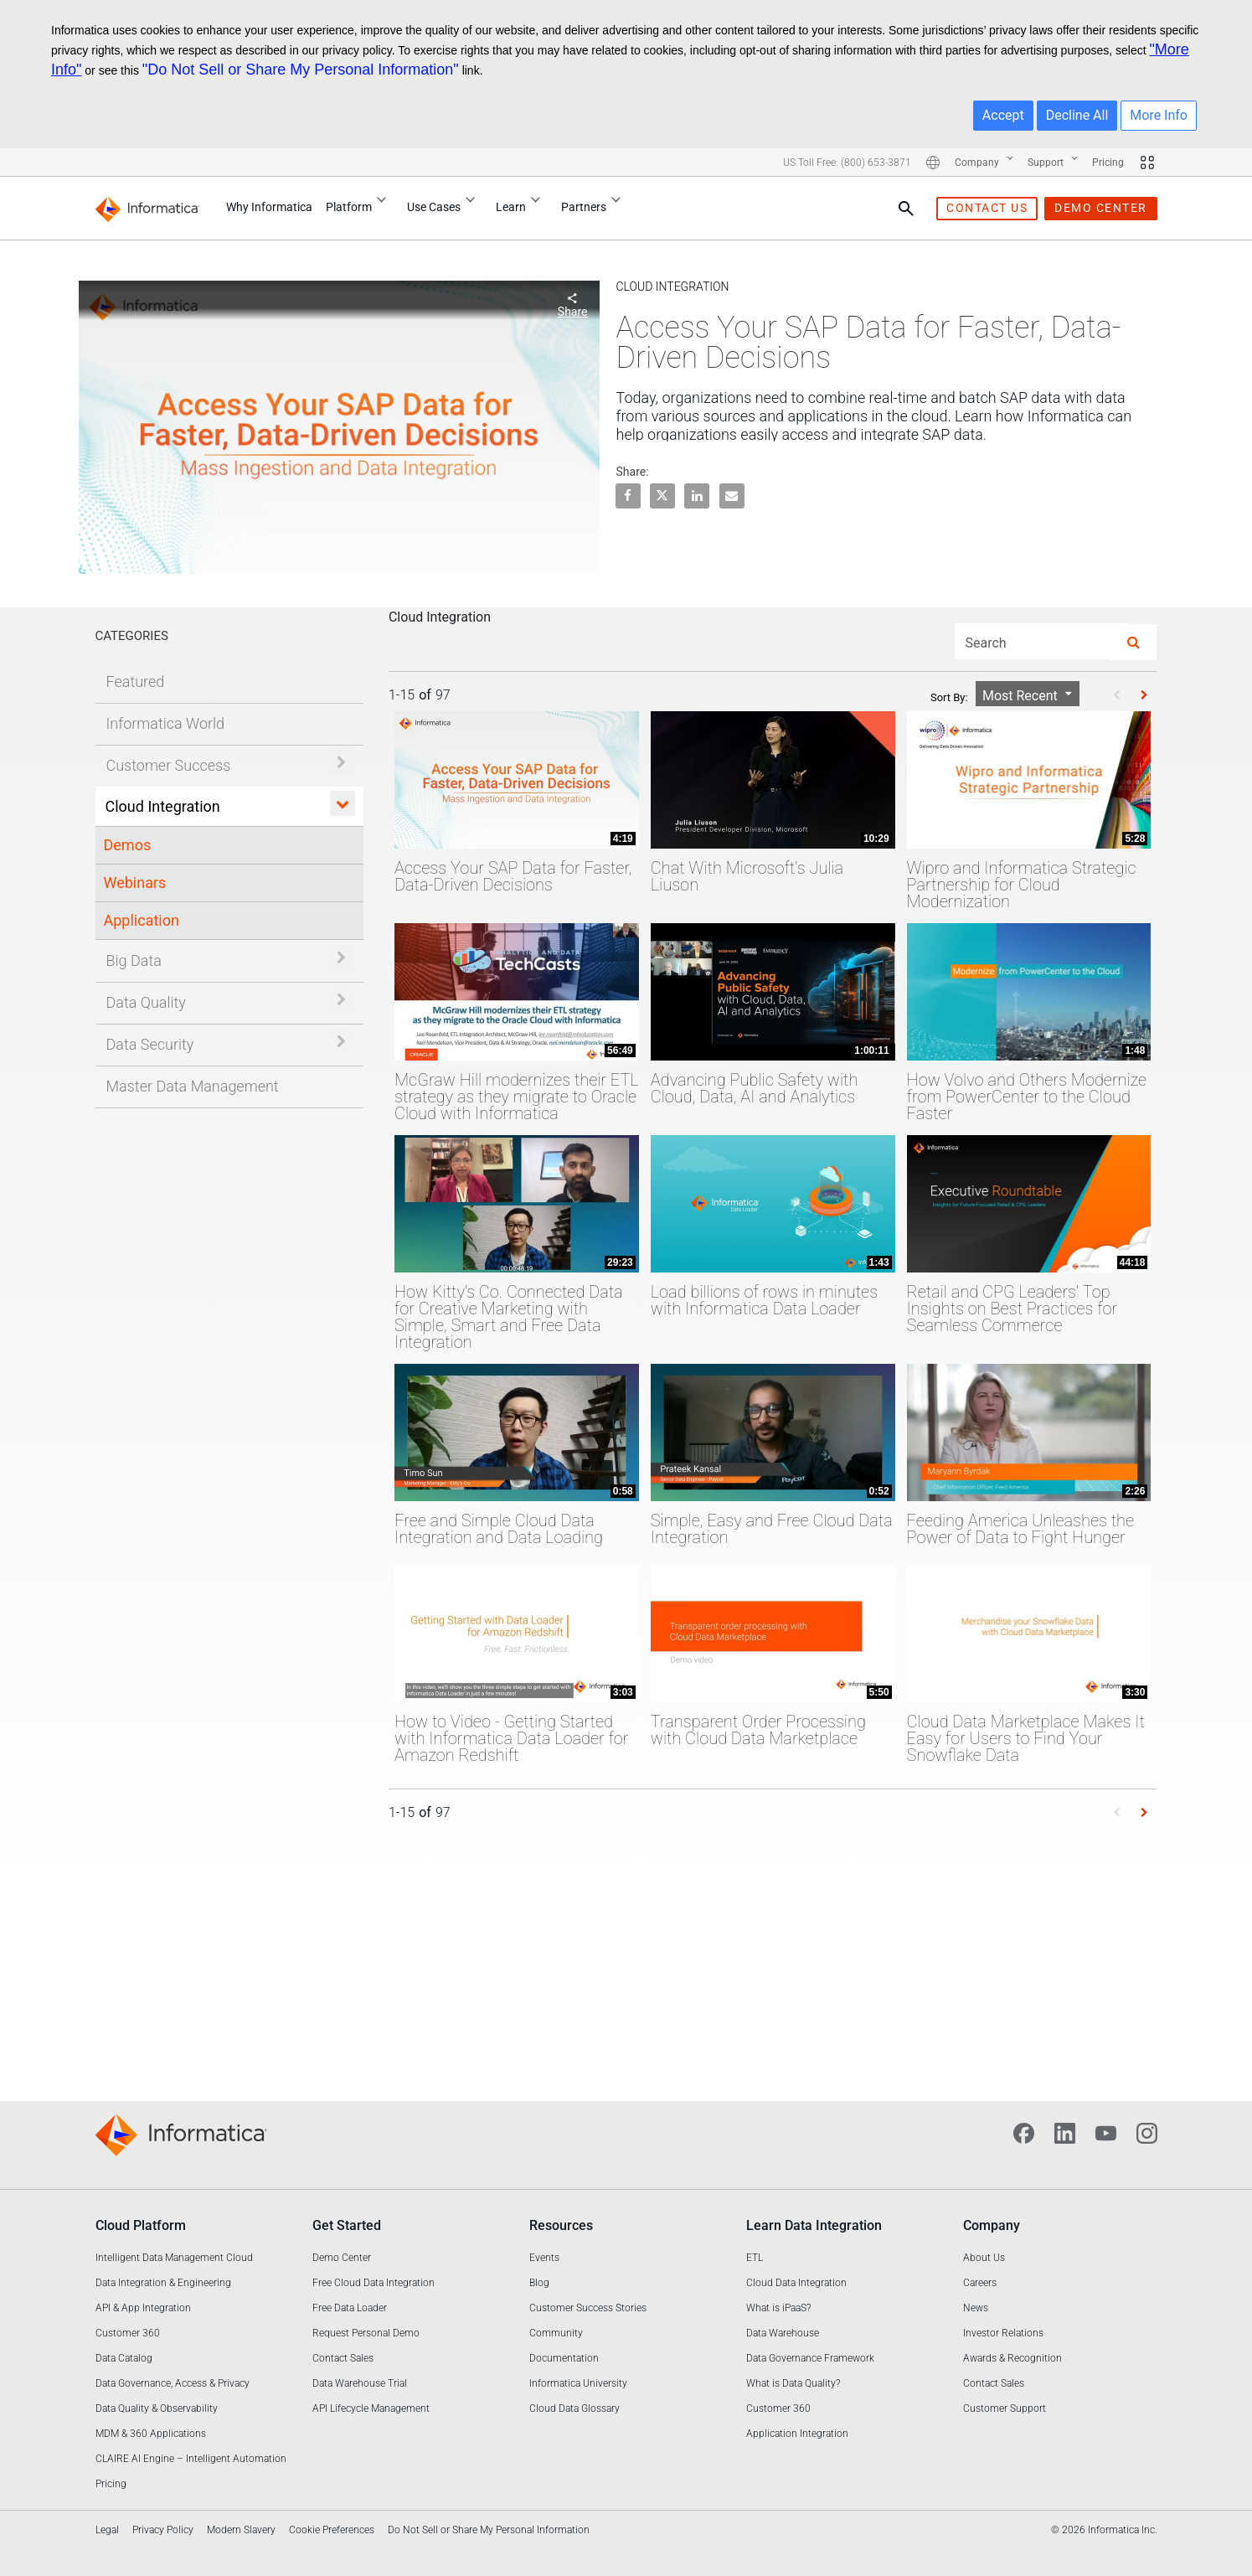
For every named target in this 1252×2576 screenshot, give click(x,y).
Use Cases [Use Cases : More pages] (444, 205)
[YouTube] (1105, 2132)
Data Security (150, 1044)
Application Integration (797, 2433)
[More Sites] (1147, 162)
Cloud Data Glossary (574, 2408)
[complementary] (489, 2540)
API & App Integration (143, 2308)
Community (556, 2333)
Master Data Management (192, 1086)
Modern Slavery (241, 2530)
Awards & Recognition (1012, 2358)
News (975, 2308)
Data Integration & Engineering (163, 2283)
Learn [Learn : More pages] (522, 205)
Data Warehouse (782, 2333)
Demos (128, 845)
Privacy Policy (162, 2530)
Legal (107, 2530)
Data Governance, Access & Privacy (172, 2383)
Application (141, 920)
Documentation (564, 2358)
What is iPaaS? (778, 2308)
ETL (754, 2258)
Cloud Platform (140, 2225)
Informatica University (578, 2383)
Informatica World (165, 723)
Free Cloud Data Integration (373, 2283)
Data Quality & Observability (156, 2408)
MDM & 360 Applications (150, 2433)
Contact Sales (343, 2358)
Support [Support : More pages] (1053, 162)
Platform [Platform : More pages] (360, 205)
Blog (539, 2283)
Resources (561, 2225)
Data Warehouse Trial (359, 2383)
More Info (1159, 115)
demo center (1100, 207)
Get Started (346, 2225)
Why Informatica (269, 207)
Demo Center (341, 2258)
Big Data (134, 960)
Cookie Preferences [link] (331, 2530)
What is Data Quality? (793, 2383)
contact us (987, 207)
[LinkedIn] (1064, 2132)
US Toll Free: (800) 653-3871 (847, 162)
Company (991, 2225)
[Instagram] (1146, 2132)
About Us (984, 2258)
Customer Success (168, 765)
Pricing (1108, 162)
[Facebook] (1023, 2132)
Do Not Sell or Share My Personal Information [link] (489, 2530)
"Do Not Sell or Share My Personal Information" (300, 69)
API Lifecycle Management (371, 2408)
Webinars (135, 882)
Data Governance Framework (810, 2358)
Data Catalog (123, 2358)
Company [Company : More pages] (984, 162)
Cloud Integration (163, 806)
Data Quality (146, 1002)
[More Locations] (933, 162)
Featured (135, 681)
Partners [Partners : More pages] (594, 205)
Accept (1003, 115)
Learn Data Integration (814, 2225)
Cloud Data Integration (796, 2283)
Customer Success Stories (588, 2308)
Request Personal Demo (366, 2333)
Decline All (1077, 115)
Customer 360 (127, 2333)
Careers (980, 2283)
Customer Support (1004, 2408)
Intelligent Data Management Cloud (174, 2258)
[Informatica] (150, 208)
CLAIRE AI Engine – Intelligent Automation (190, 2459)
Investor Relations (1003, 2333)
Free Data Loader (349, 2308)
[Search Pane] (906, 209)
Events (544, 2258)
